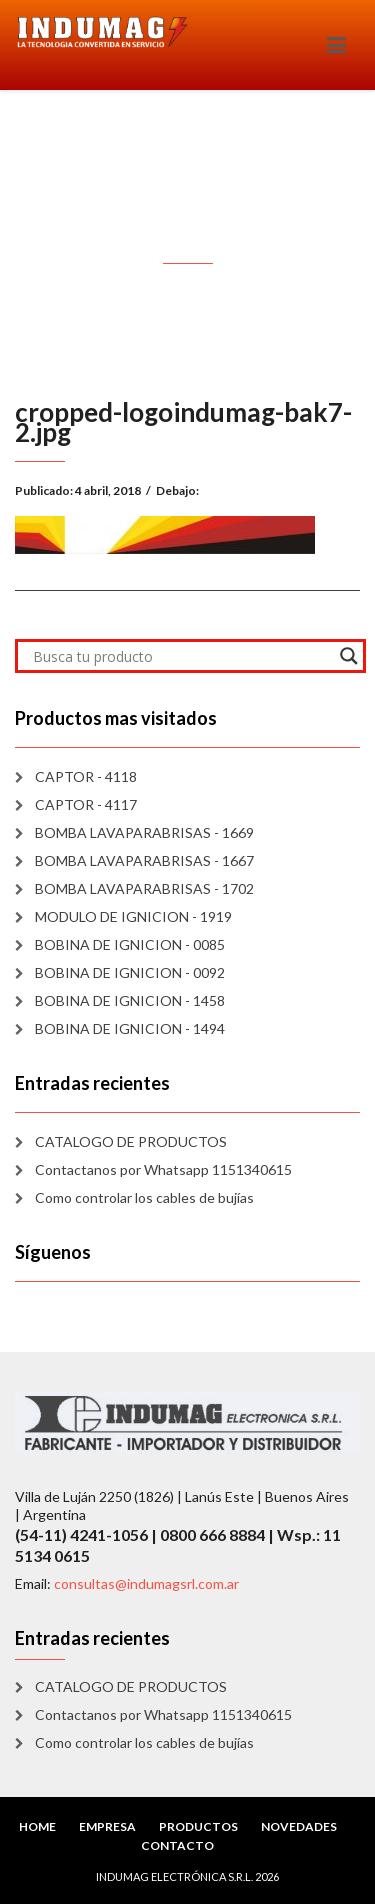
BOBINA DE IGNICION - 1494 (130, 1028)
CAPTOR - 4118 (86, 776)
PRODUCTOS (198, 1826)
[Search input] (181, 656)
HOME (37, 1826)
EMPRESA (107, 1826)
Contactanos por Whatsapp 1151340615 (163, 1169)
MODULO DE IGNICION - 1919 (133, 916)
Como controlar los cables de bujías (144, 1197)
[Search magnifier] (349, 656)
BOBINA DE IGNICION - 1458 (130, 1000)
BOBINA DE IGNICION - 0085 (130, 944)
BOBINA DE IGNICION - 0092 (130, 972)
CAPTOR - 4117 (86, 804)
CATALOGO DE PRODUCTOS (131, 1141)
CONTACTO (177, 1845)
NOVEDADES (299, 1826)
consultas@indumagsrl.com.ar (146, 1583)
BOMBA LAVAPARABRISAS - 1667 (144, 860)
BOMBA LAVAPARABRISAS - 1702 (144, 888)
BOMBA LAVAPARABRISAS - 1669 (144, 832)
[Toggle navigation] (336, 45)
